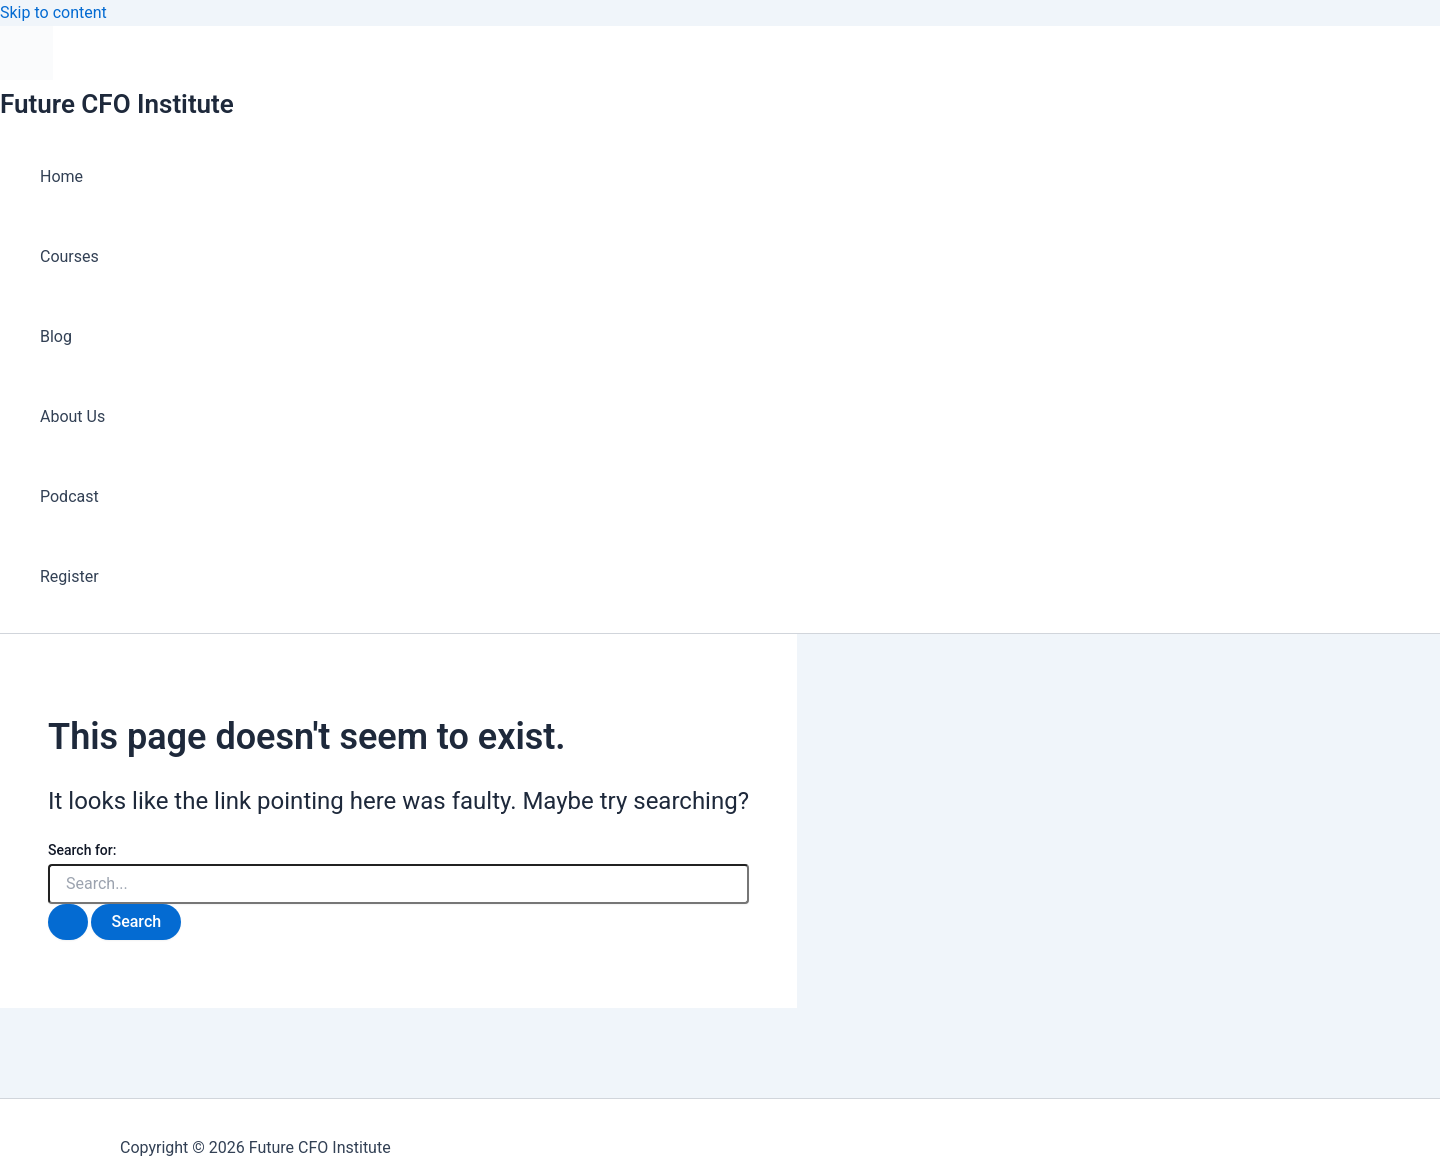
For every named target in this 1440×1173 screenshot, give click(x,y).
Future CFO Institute (117, 104)
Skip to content (53, 12)
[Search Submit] (68, 922)
